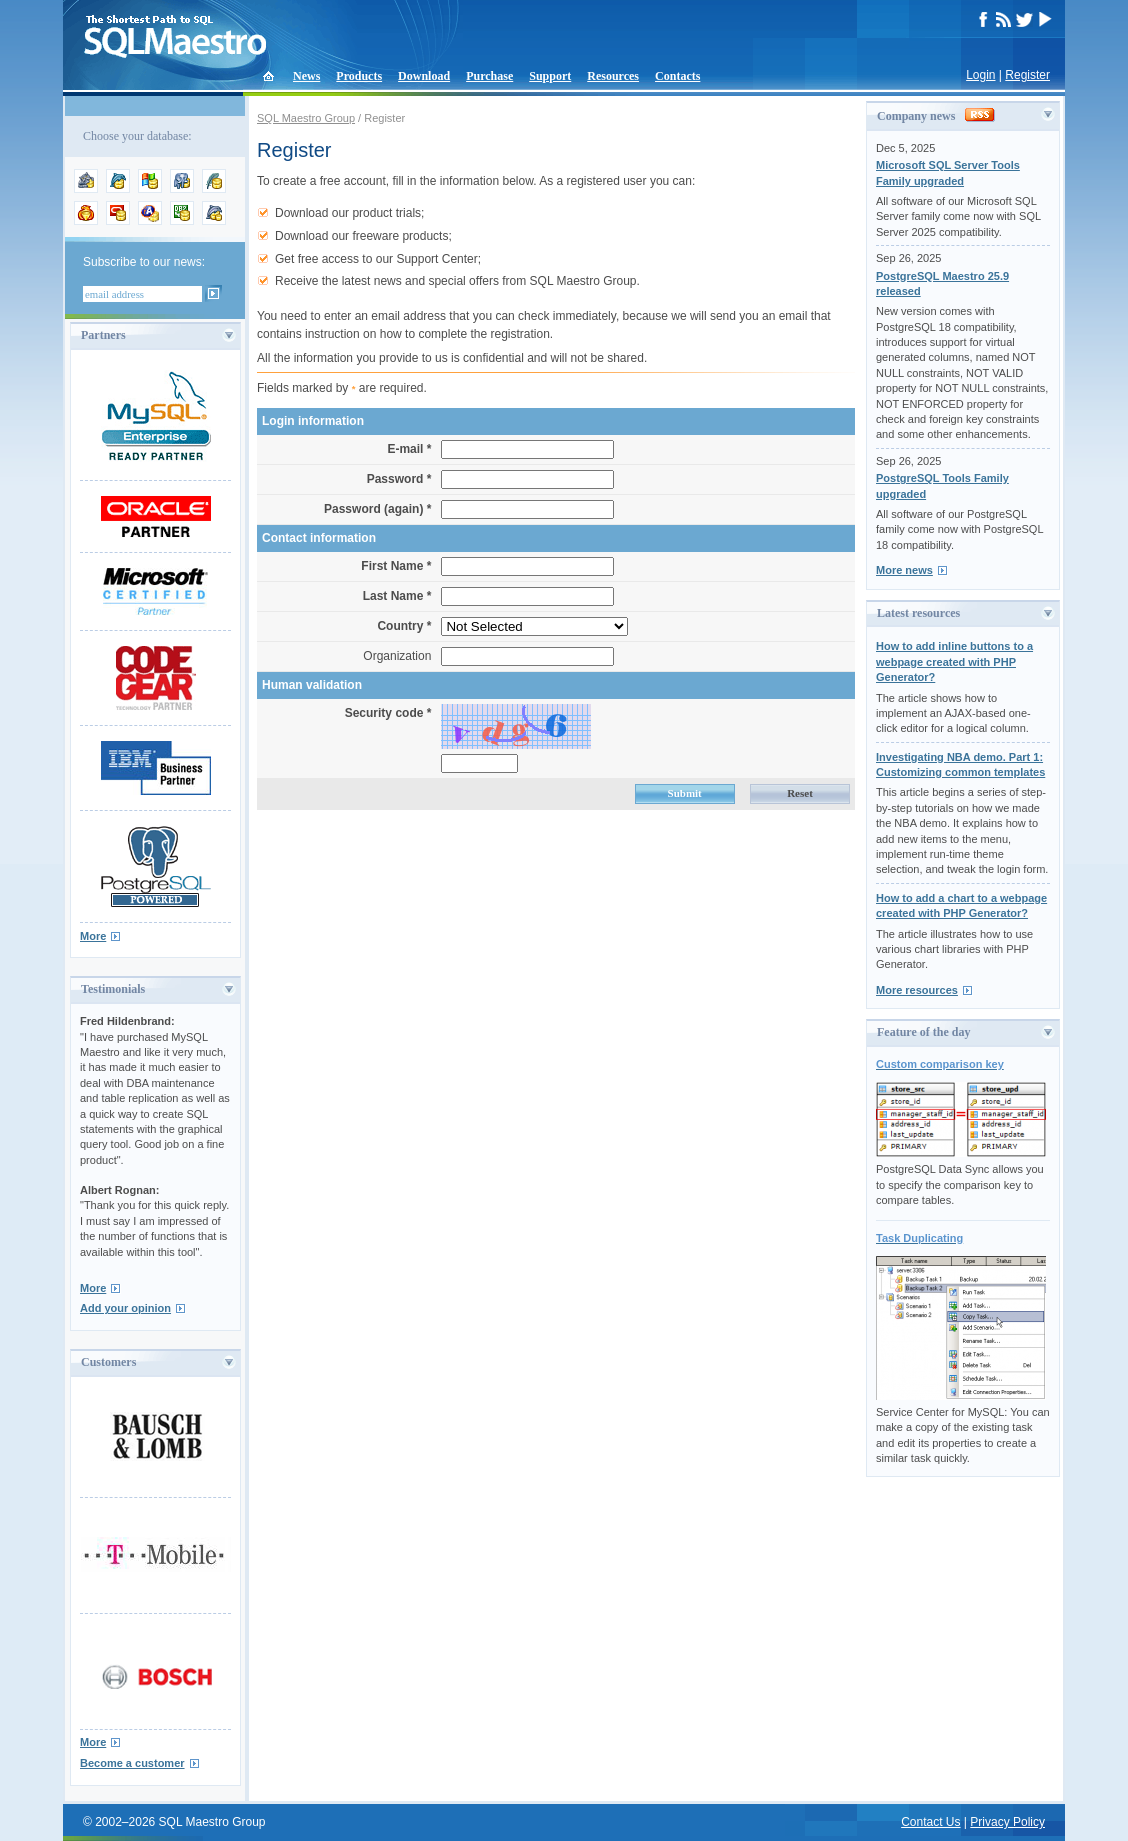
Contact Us (930, 1822)
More (93, 936)
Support (550, 76)
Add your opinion (125, 1308)
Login (980, 75)
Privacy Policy (1007, 1822)
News (306, 76)
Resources (613, 76)
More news (904, 570)
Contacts (677, 76)
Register (1027, 75)
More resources (917, 990)
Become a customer (132, 1763)
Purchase (489, 76)
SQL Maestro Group (306, 118)
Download (424, 76)
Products (359, 76)
